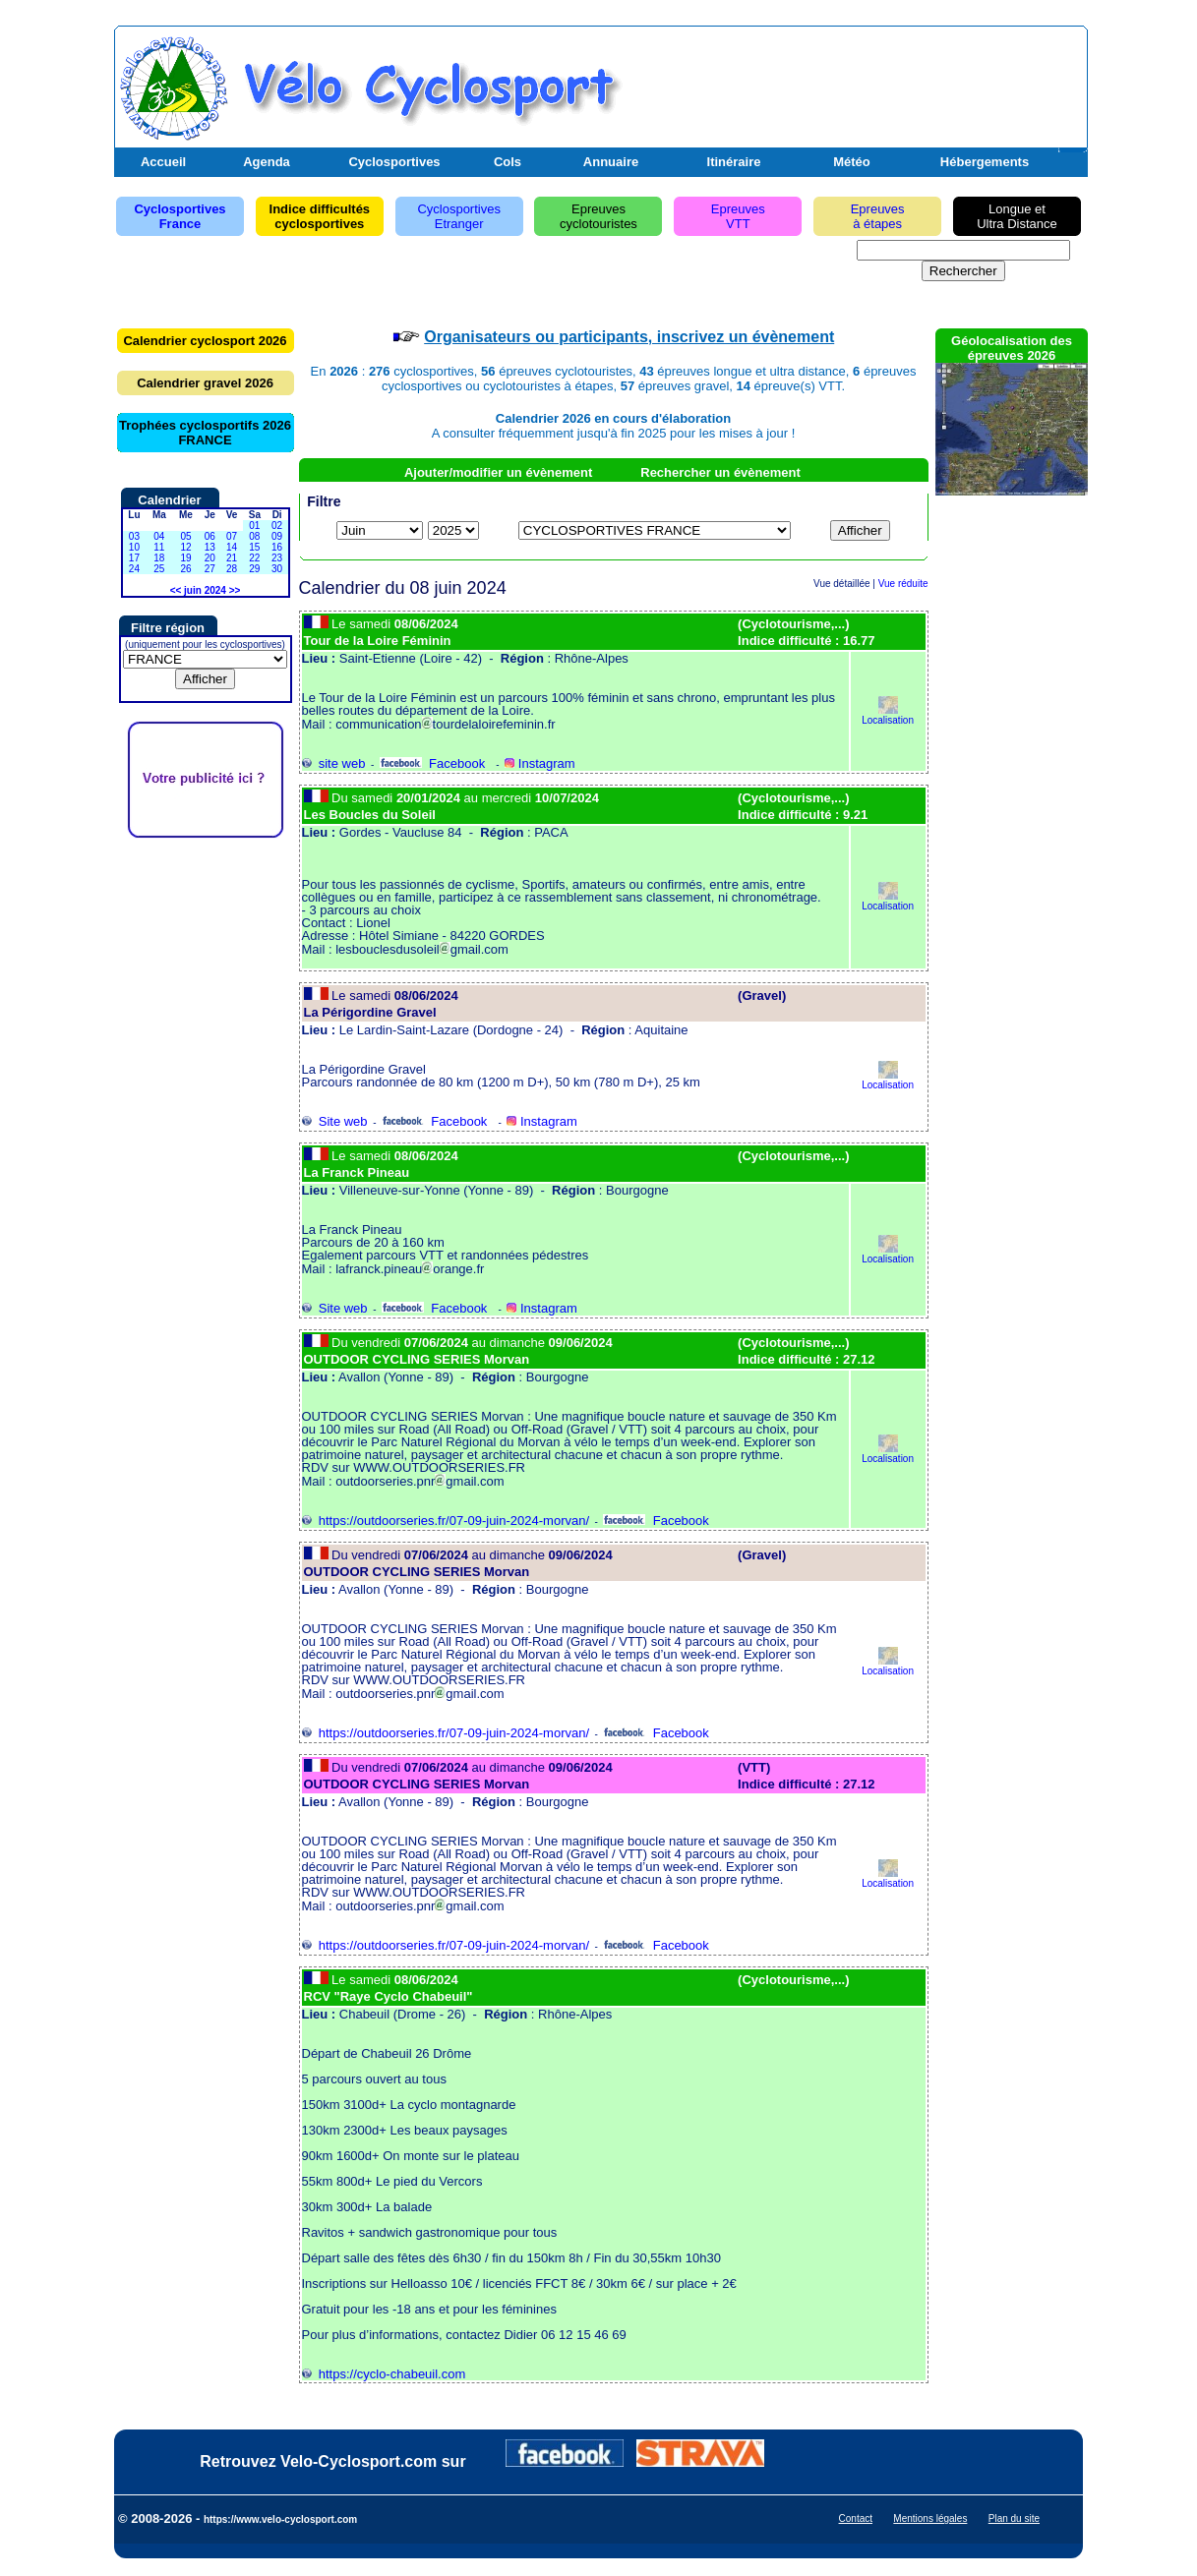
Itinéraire (734, 161)
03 (134, 536)
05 (185, 536)
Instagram (539, 763)
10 (134, 547)
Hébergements (984, 161)
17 (134, 558)
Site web (335, 1121)
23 (276, 558)
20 (210, 558)
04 (158, 536)
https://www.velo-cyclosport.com (280, 2519)
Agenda (266, 161)
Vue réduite (903, 583)
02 (276, 525)
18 (158, 558)
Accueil (163, 161)
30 (276, 568)
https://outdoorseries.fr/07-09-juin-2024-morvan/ (446, 1520)
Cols (507, 161)
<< (176, 590)
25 (158, 568)
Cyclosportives (394, 161)
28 (231, 568)
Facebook (432, 763)
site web (334, 763)
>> (235, 590)
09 (276, 536)
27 (210, 568)
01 (254, 525)
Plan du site (1014, 2518)
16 (276, 547)
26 (185, 568)
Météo (851, 161)
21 (231, 558)
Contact (855, 2518)
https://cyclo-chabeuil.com (384, 2374)
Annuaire (610, 161)
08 (254, 536)
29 (254, 568)
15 (254, 547)
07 (231, 536)
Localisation (888, 715)
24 (134, 568)
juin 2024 (205, 590)
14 (231, 547)
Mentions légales (930, 2518)
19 (185, 558)
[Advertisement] (853, 81)
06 (210, 536)
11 (158, 547)
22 (254, 558)
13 (210, 547)
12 (185, 547)
